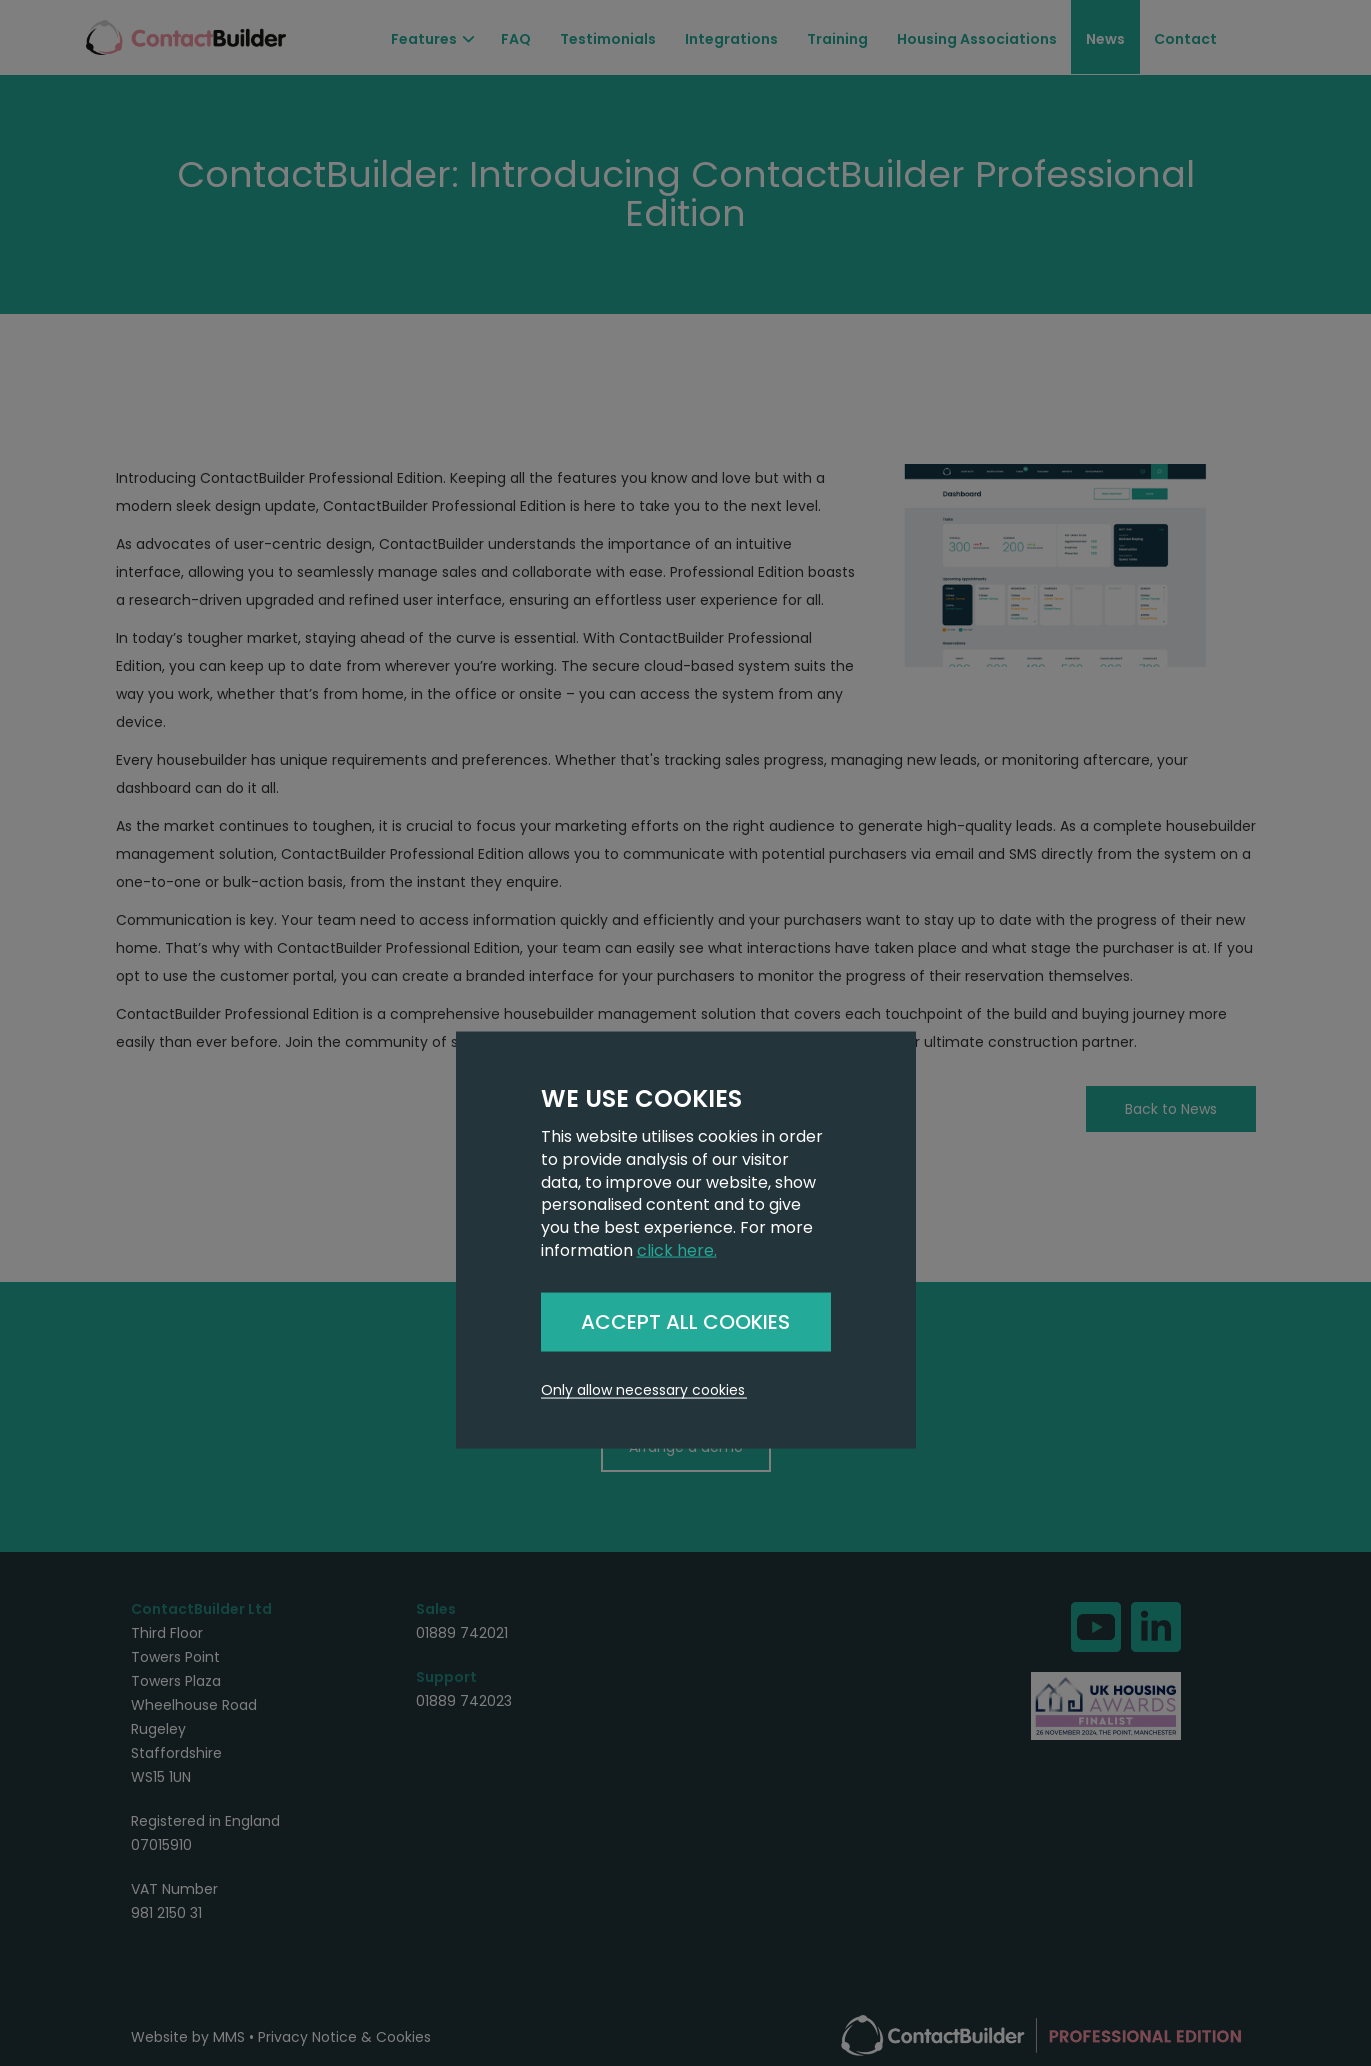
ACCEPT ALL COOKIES (685, 1321)
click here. (677, 1250)
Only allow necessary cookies (643, 1389)
